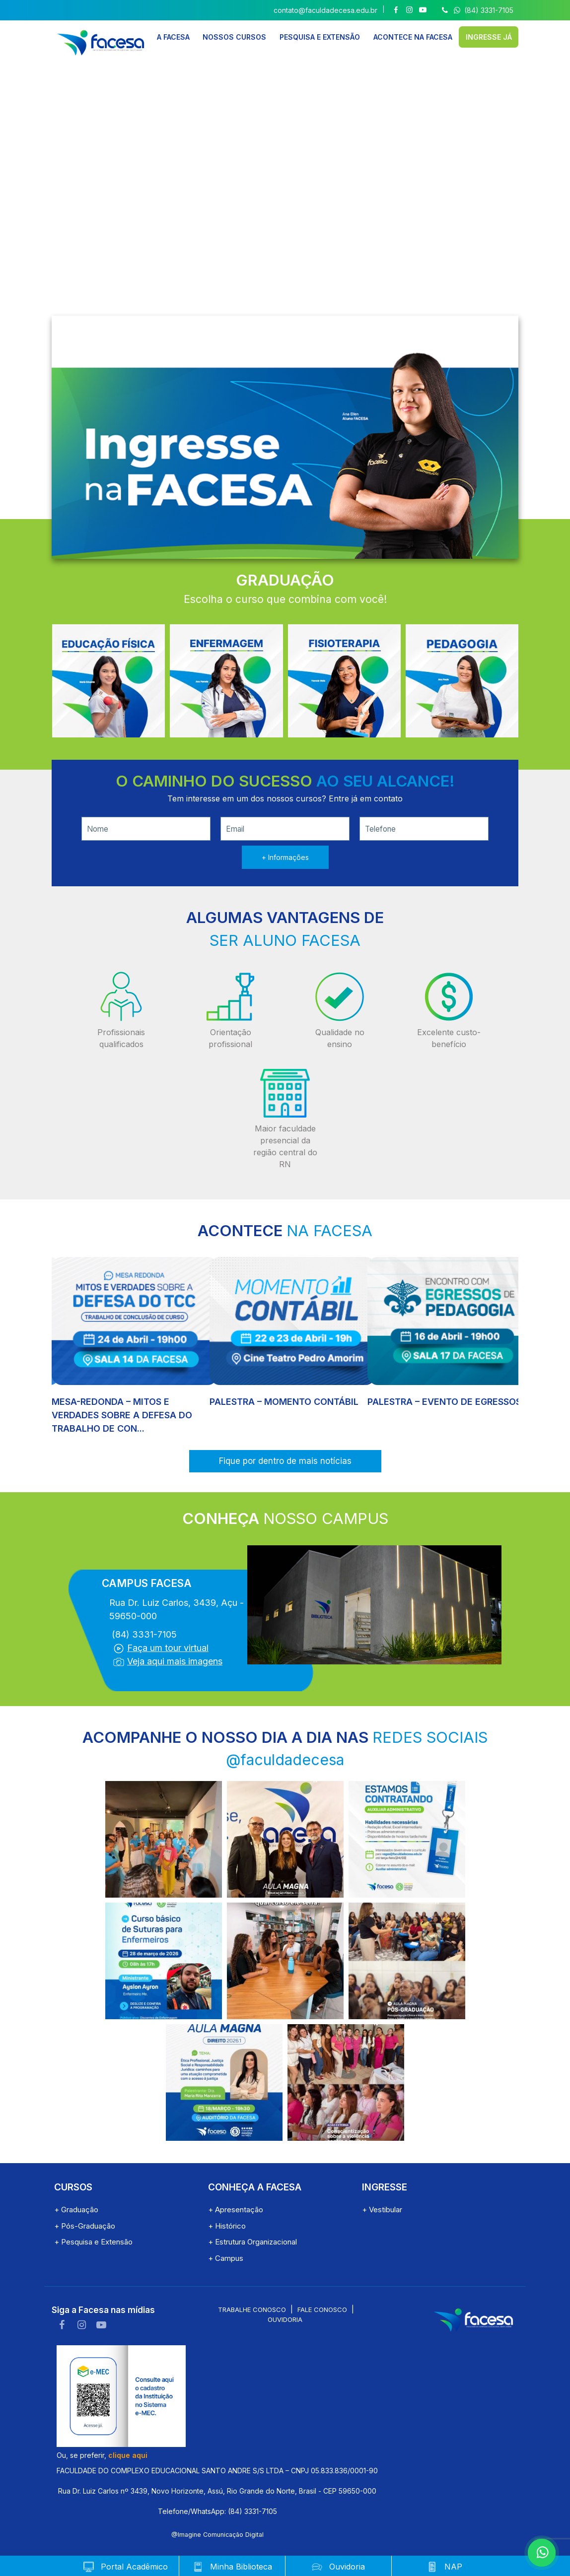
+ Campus (225, 2258)
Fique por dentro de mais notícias (285, 1461)
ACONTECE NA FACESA (412, 36)
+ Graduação (76, 2209)
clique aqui (127, 2455)
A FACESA (173, 36)
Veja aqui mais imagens (174, 1661)
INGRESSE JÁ (489, 36)
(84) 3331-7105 (476, 10)
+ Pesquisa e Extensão (93, 2241)
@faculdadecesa (285, 1760)
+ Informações (285, 857)
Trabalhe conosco (252, 2309)
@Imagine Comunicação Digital (217, 2534)
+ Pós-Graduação (84, 2226)
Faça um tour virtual (168, 1648)
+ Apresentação (235, 2209)
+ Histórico (227, 2226)
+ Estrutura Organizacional (252, 2241)
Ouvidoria (285, 2319)
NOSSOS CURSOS (234, 36)
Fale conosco (322, 2309)
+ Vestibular (382, 2209)
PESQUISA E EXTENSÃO (320, 36)
